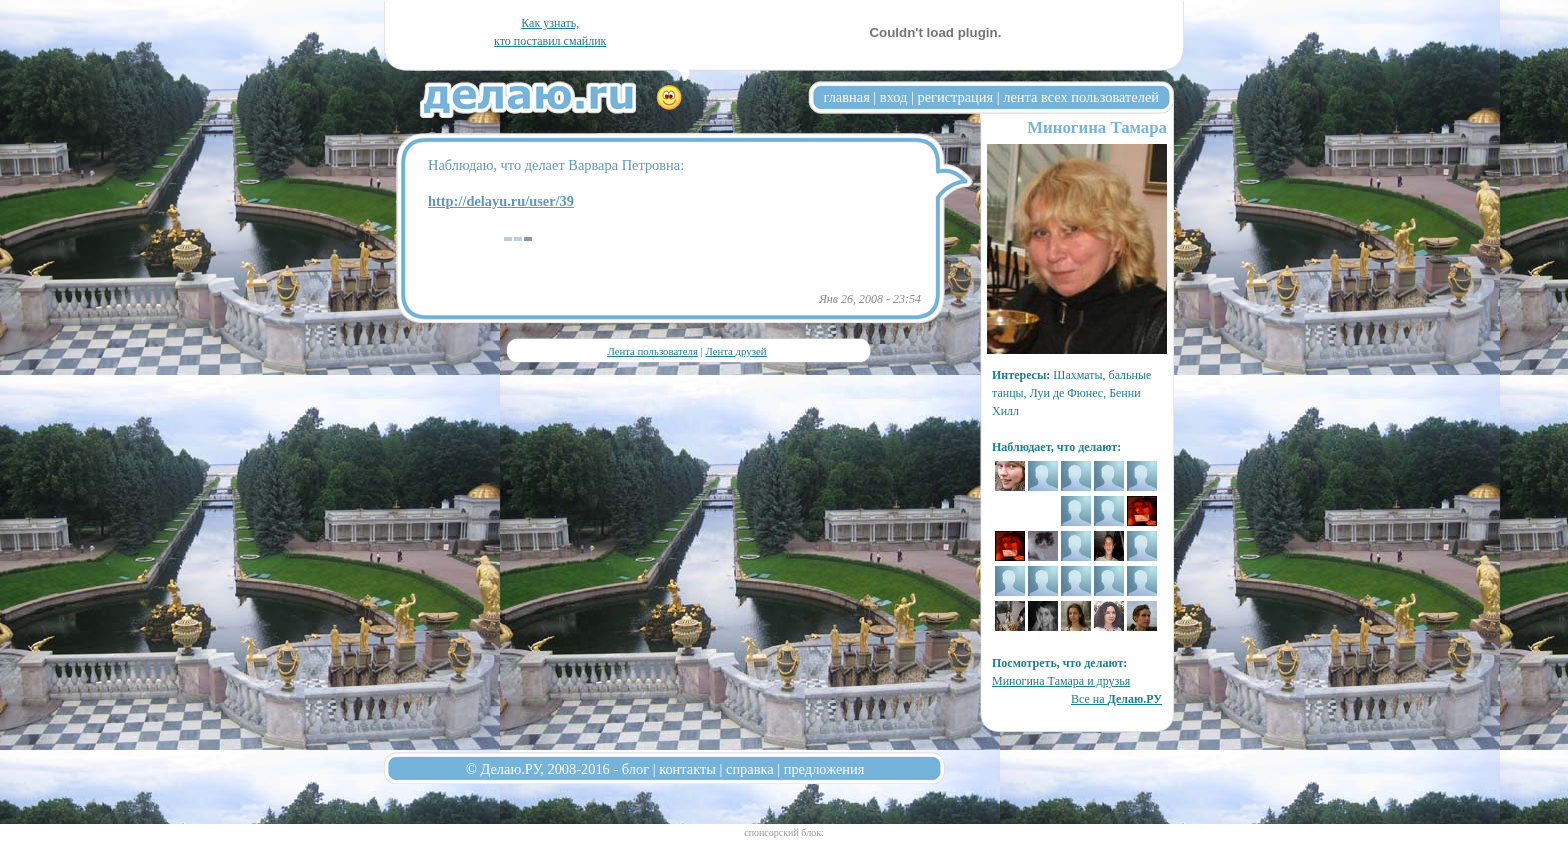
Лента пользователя (652, 351)
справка (750, 769)
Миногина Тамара (1097, 127)
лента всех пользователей (1081, 97)
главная (847, 97)
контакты (687, 769)
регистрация (955, 97)
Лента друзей (735, 351)
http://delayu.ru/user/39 (501, 201)
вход (894, 97)
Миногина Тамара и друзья (1061, 681)
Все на (1116, 699)
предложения (824, 769)
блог (635, 769)
